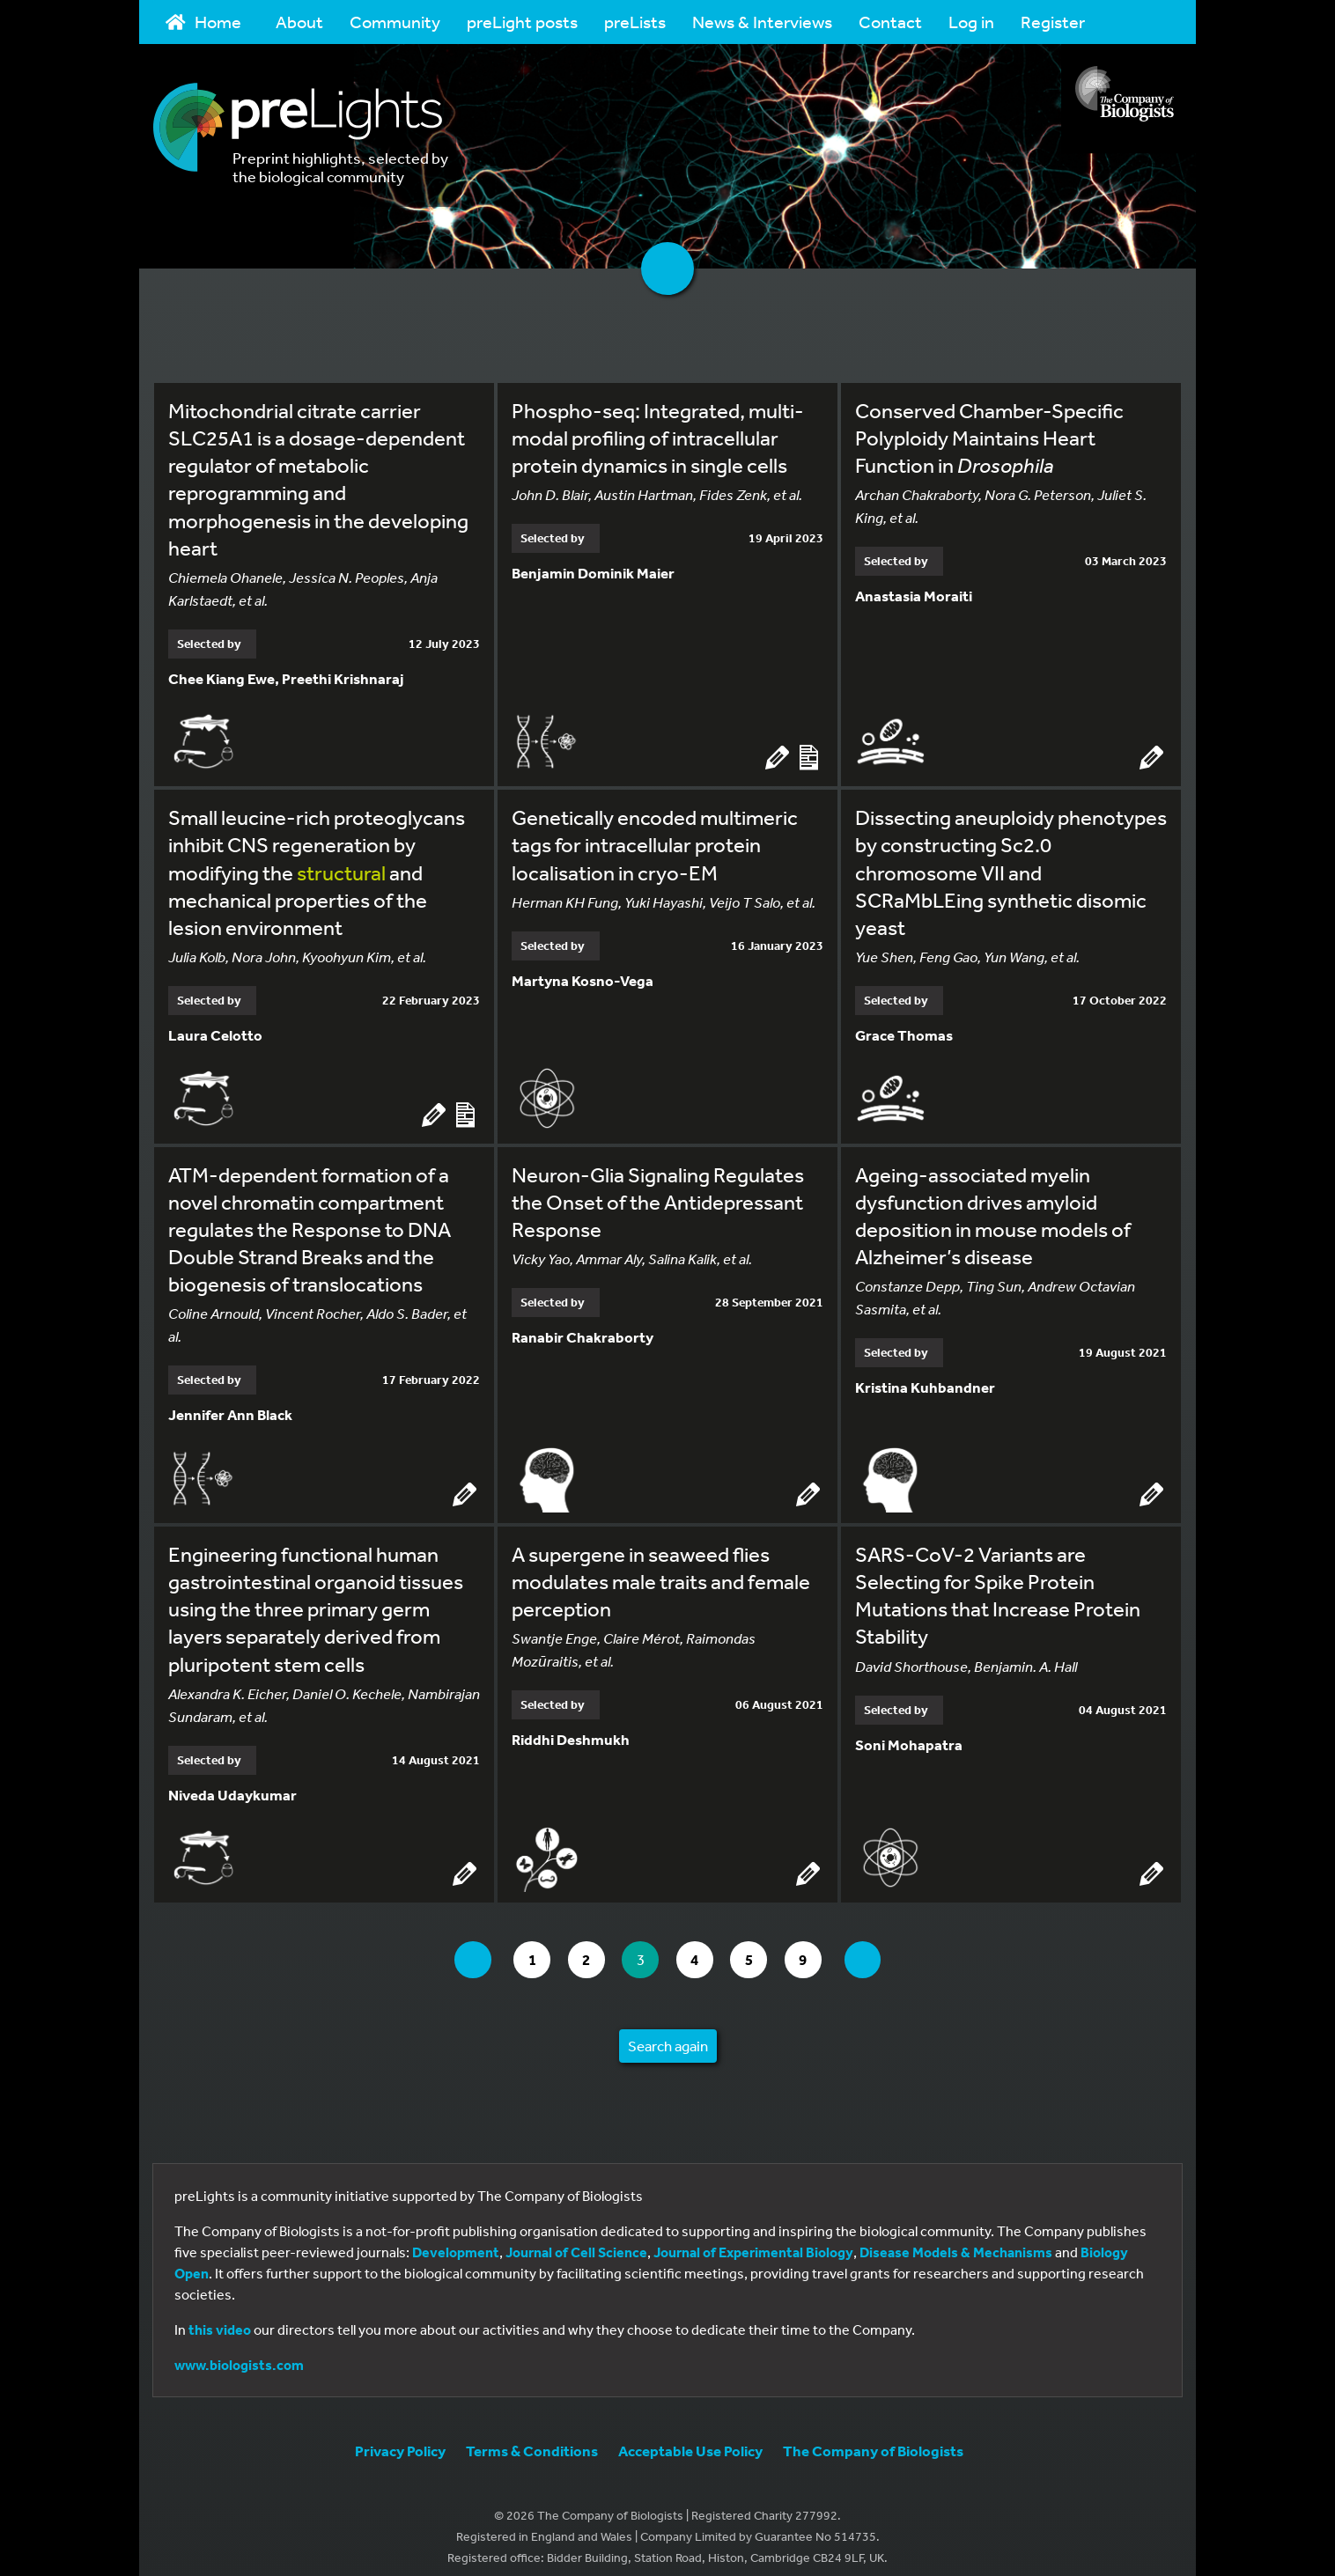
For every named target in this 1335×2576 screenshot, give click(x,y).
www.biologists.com (239, 2351)
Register (1053, 21)
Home (203, 21)
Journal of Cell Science (576, 2239)
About (299, 21)
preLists (635, 21)
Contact (890, 21)
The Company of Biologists (873, 2437)
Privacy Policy (400, 2437)
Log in (971, 21)
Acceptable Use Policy (690, 2437)
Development (455, 2239)
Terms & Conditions (532, 2437)
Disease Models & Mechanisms (955, 2239)
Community (395, 21)
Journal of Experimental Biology (753, 2239)
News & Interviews (762, 21)
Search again (668, 2033)
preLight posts (522, 21)
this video (219, 2316)
